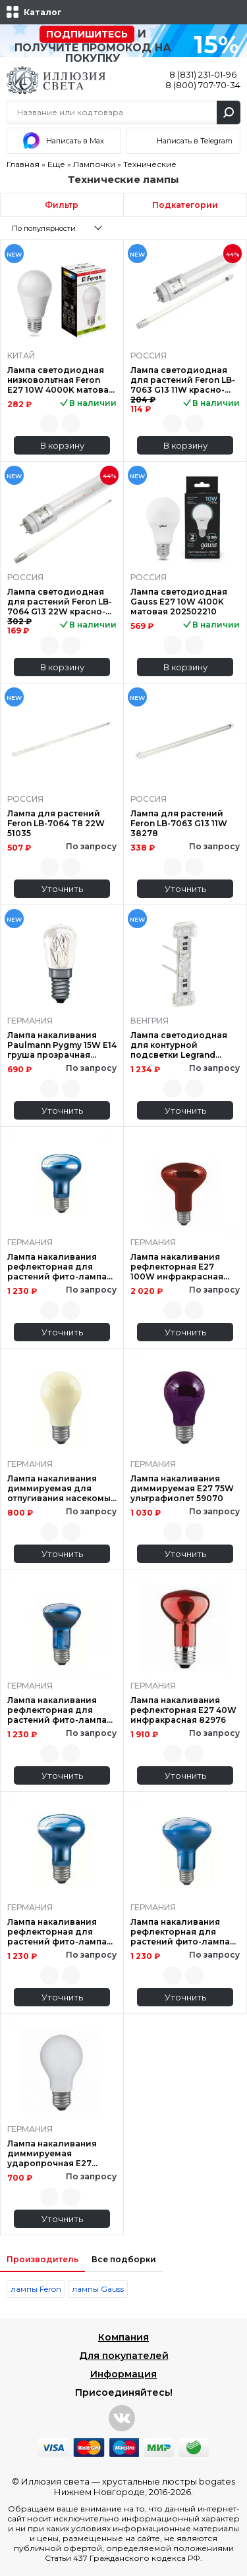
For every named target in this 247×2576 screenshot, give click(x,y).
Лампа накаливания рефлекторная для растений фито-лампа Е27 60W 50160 (57, 1266)
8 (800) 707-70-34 (202, 85)
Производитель (42, 2259)
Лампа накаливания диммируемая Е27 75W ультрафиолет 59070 (182, 1488)
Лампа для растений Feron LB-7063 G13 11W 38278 (178, 823)
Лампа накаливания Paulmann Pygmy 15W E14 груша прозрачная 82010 (62, 1045)
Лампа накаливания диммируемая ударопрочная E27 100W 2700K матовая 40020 (54, 2153)
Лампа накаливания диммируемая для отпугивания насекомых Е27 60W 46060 (61, 1488)
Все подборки (124, 2259)
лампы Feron (36, 2289)
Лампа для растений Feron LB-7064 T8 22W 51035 (56, 823)
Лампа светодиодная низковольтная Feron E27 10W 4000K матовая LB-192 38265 (60, 380)
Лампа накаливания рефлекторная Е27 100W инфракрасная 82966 (176, 1266)
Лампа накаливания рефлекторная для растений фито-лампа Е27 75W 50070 (180, 1931)
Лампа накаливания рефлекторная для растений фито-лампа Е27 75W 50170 (57, 1931)
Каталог (43, 12)
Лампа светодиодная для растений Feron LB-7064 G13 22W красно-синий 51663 (59, 601)
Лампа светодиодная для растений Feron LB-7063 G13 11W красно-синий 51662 (182, 380)
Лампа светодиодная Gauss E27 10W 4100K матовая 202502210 (178, 601)
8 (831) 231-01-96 (202, 74)
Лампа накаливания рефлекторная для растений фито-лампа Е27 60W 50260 (57, 1710)
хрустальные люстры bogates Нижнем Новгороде (144, 2486)
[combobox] (61, 227)
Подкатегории (185, 205)
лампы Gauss (98, 2289)
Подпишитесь (87, 34)
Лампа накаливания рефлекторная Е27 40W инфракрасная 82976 (183, 1710)
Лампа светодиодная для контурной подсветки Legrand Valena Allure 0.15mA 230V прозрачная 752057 (178, 1045)
